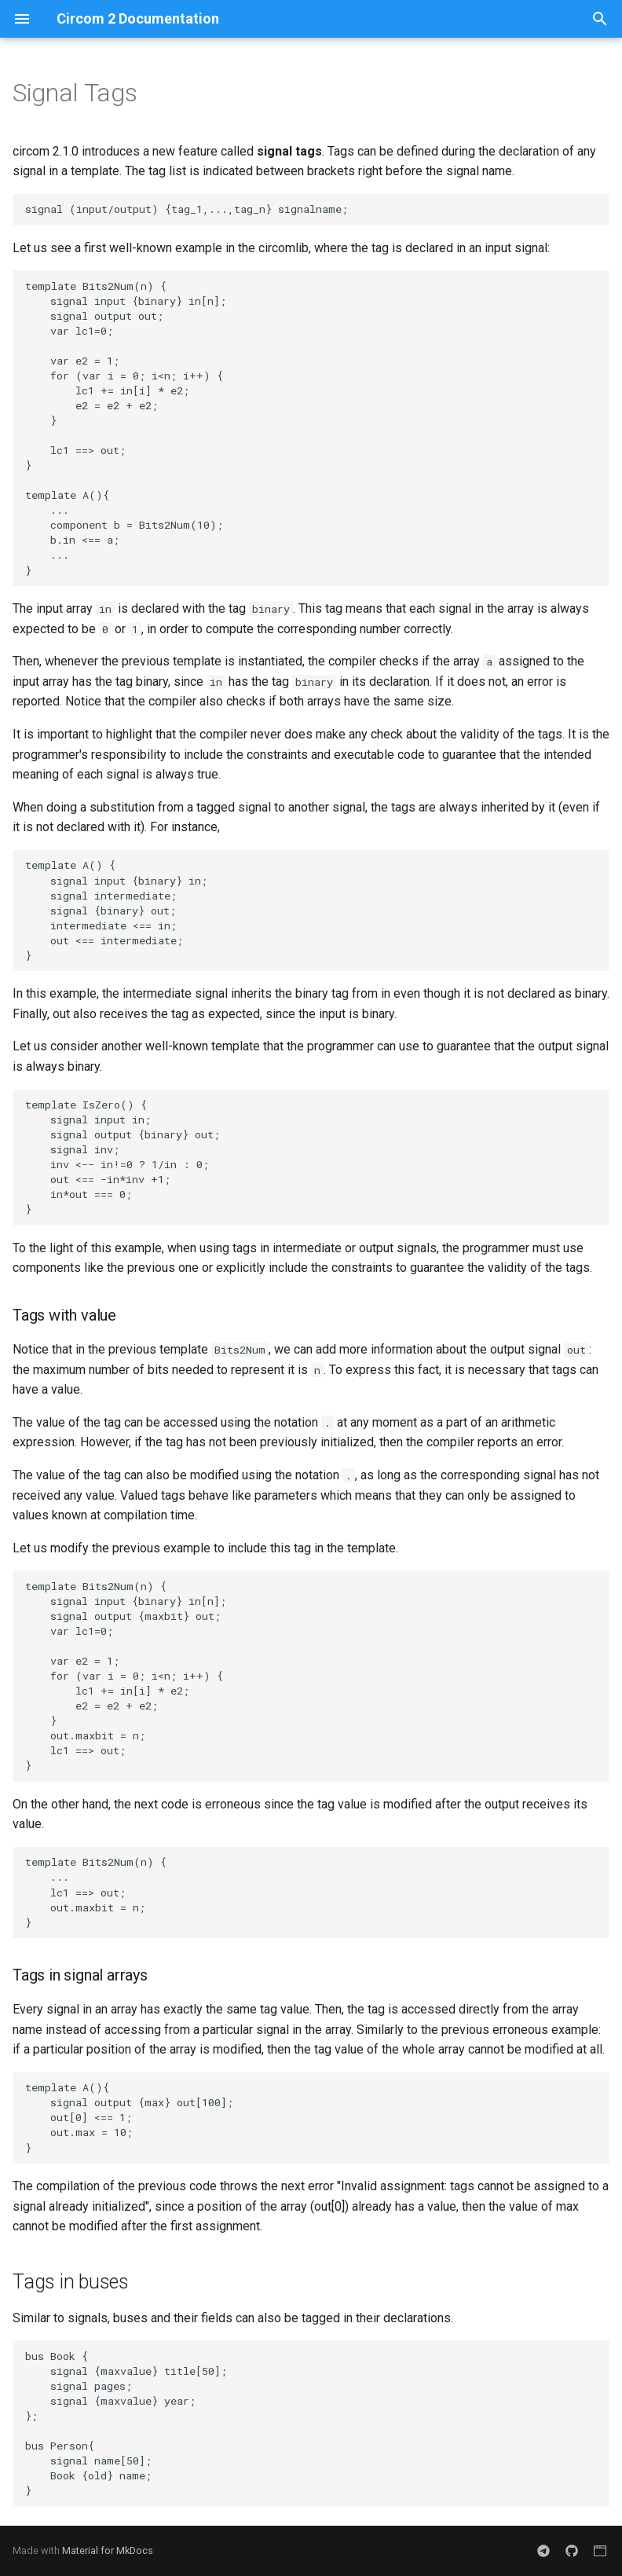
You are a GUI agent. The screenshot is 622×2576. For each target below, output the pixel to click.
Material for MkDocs (107, 2550)
